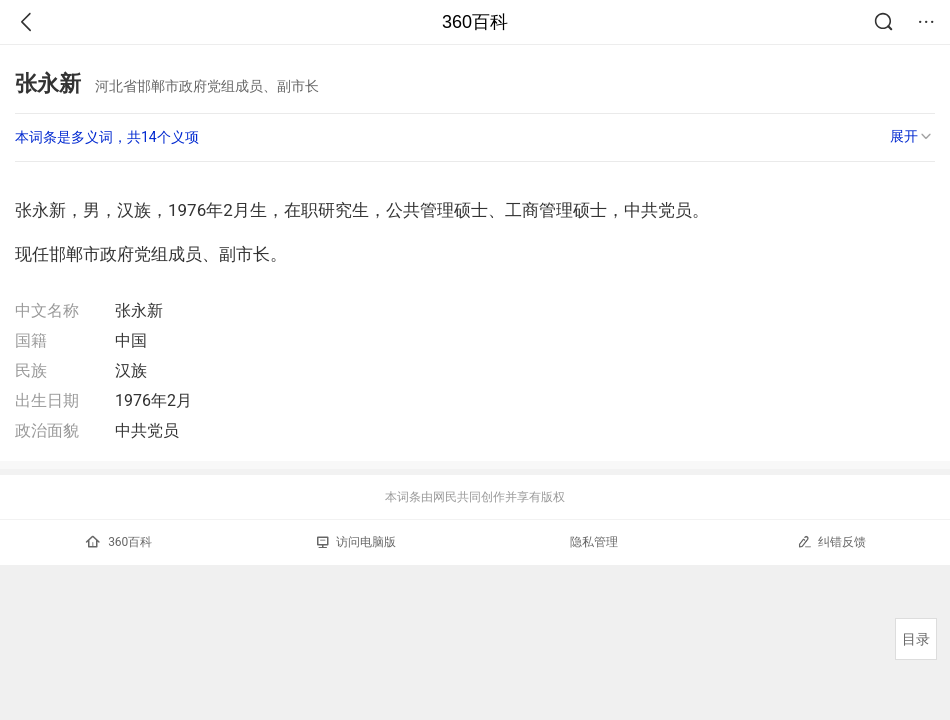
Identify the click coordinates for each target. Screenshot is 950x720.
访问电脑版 (356, 542)
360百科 (475, 22)
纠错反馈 (831, 541)
